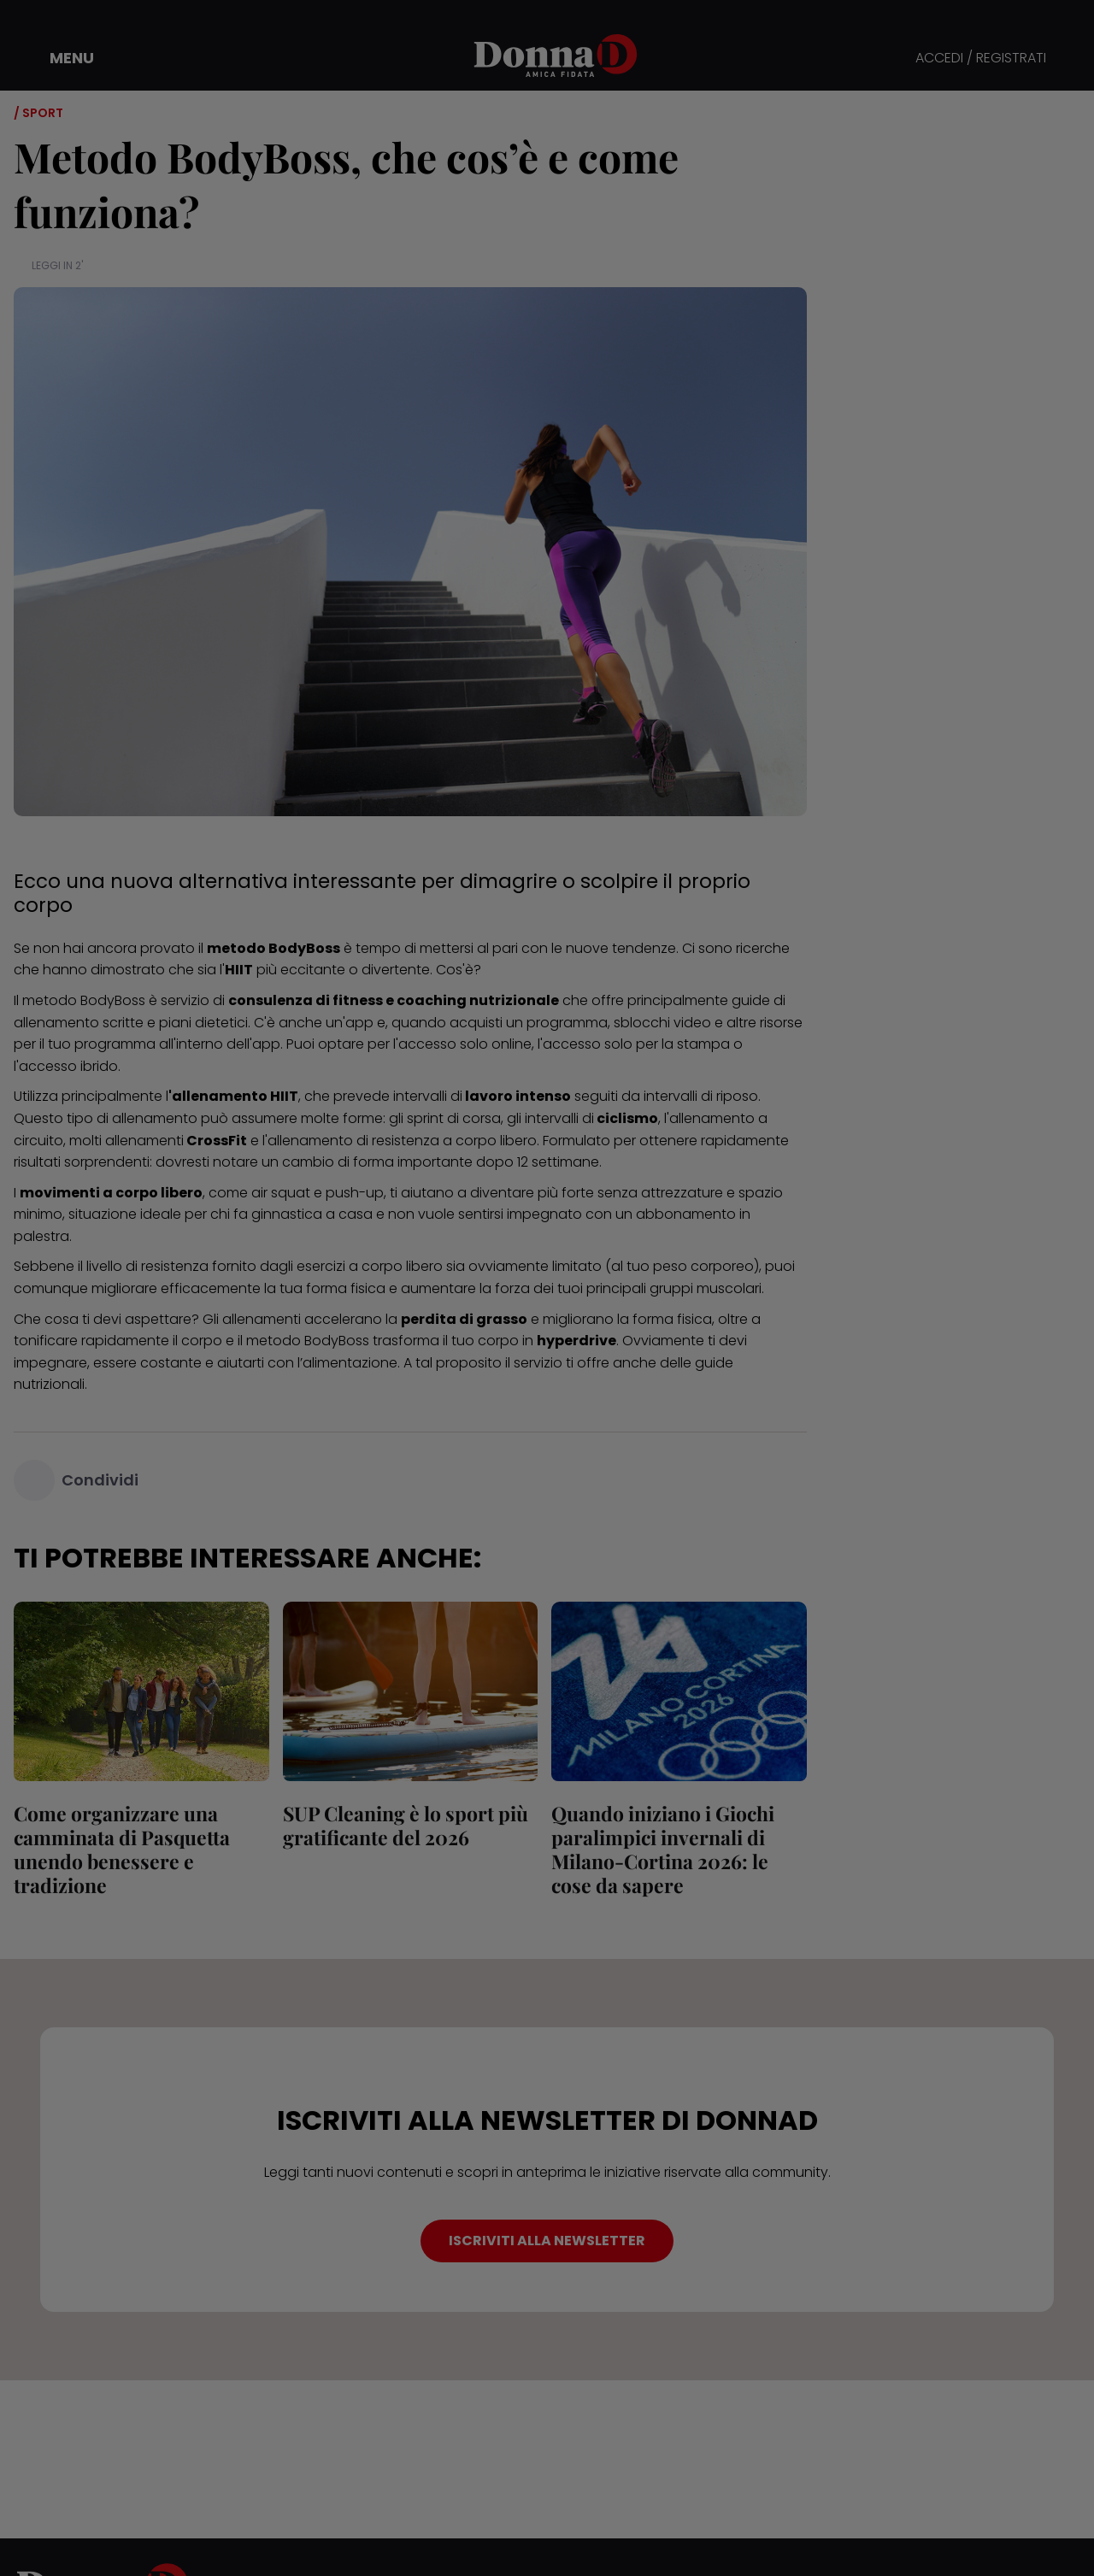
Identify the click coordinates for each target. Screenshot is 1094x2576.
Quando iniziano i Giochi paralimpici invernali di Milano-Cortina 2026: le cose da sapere (662, 1849)
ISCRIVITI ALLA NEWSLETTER (547, 2240)
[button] (60, 58)
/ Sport (38, 112)
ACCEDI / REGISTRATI (980, 59)
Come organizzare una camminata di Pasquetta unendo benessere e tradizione (122, 1849)
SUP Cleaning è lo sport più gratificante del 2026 (405, 1825)
